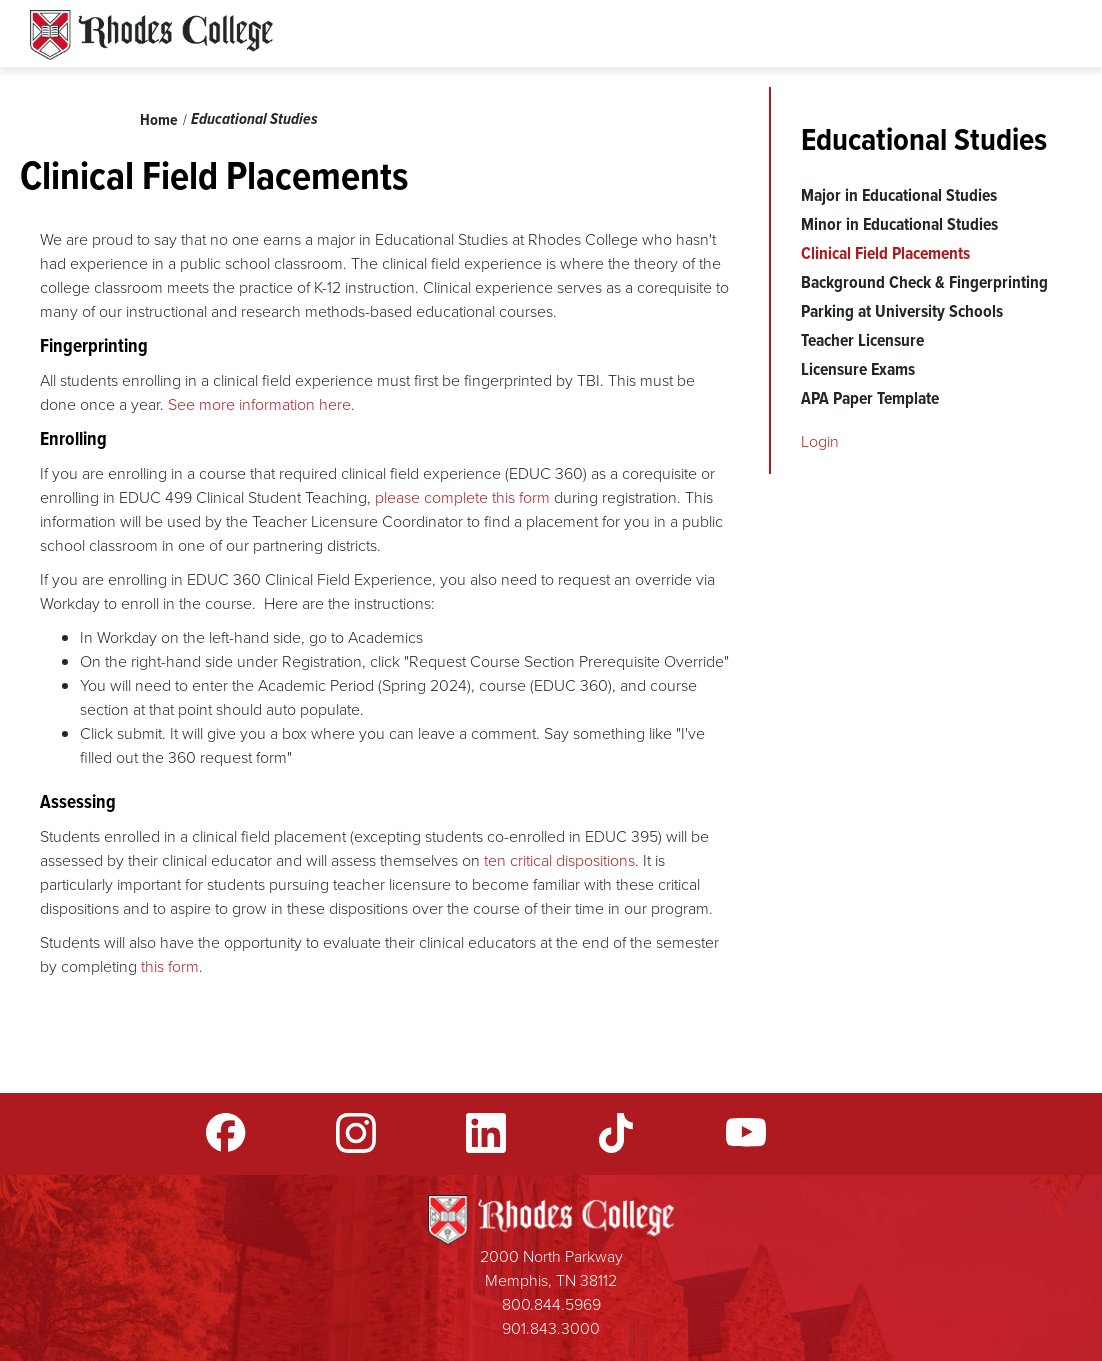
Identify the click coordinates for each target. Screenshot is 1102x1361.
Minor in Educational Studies (899, 224)
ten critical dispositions (559, 860)
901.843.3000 (551, 1328)
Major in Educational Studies (899, 195)
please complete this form (462, 497)
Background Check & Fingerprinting (924, 282)
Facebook (226, 1133)
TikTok (616, 1133)
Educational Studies (254, 118)
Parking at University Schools (902, 311)
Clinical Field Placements (885, 253)
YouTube (746, 1133)
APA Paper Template (870, 398)
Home (159, 119)
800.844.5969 (551, 1304)
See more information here (259, 404)
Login (820, 441)
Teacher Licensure (862, 340)
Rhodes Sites (151, 35)
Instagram (356, 1133)
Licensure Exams (858, 369)
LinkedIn (486, 1133)
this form (170, 966)
